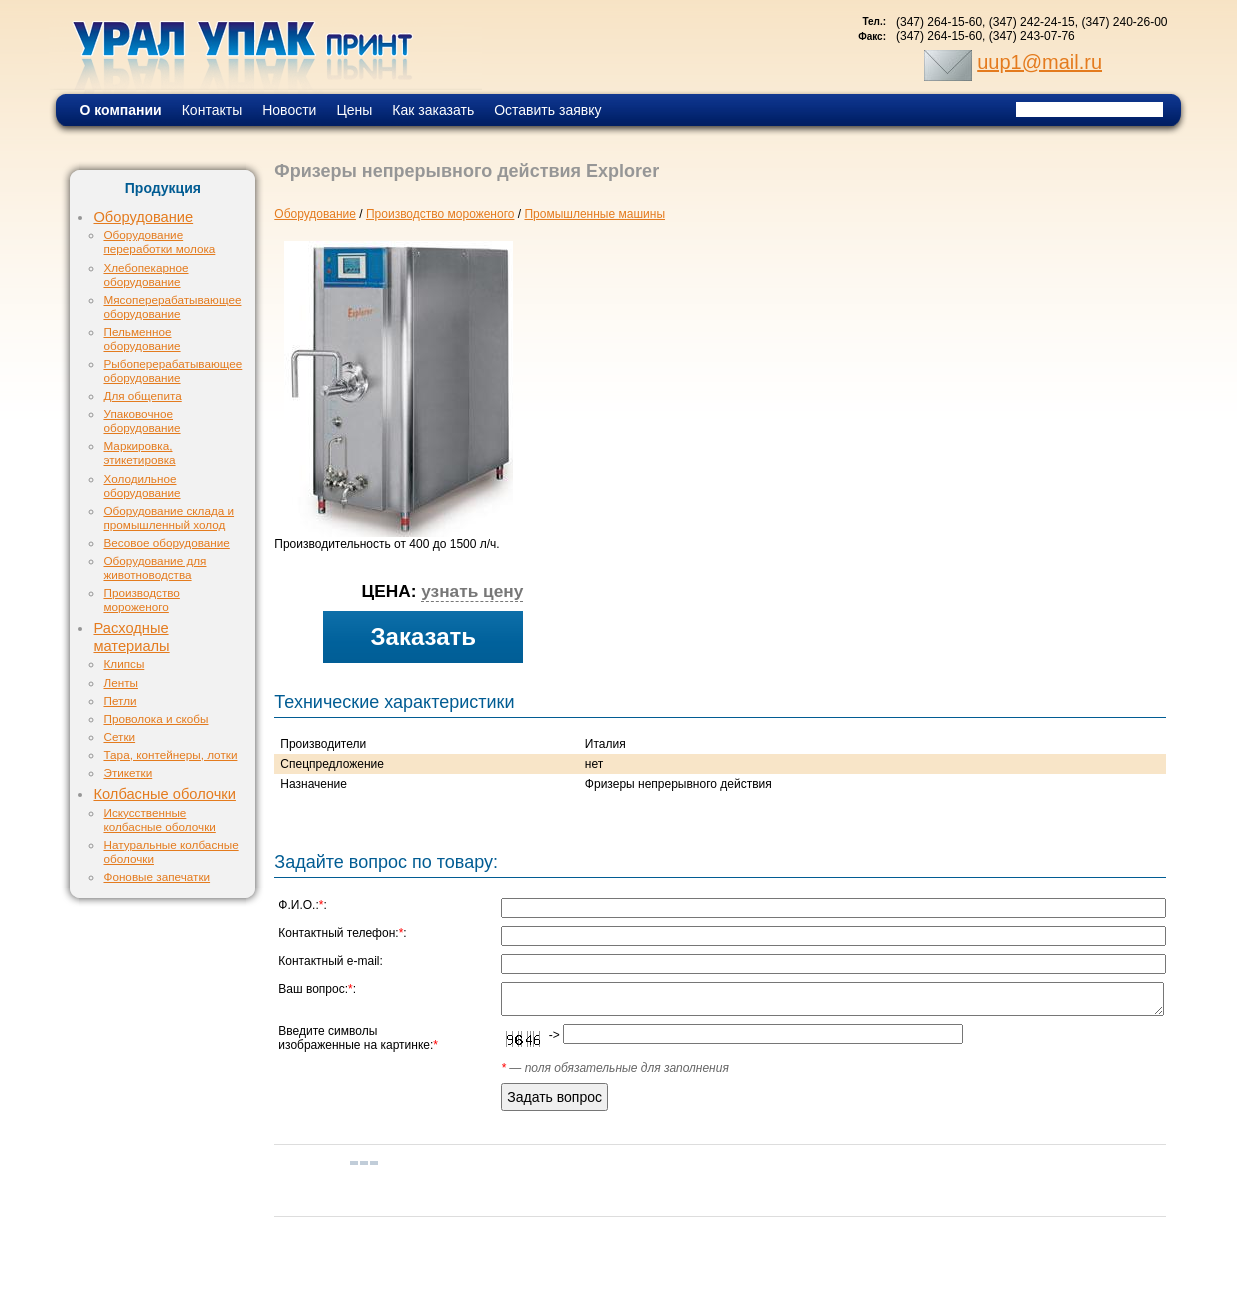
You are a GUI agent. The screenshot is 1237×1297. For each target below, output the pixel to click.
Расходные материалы (131, 637)
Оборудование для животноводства (154, 567)
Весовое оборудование (166, 542)
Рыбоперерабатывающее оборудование (172, 370)
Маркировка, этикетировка (139, 452)
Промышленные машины (594, 214)
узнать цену (472, 591)
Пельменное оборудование (141, 338)
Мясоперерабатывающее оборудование (172, 306)
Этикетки (127, 772)
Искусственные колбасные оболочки (159, 819)
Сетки (119, 736)
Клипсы (123, 663)
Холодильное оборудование (141, 485)
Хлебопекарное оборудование (145, 274)
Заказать (424, 636)
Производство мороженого (141, 599)
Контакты (212, 110)
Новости (289, 110)
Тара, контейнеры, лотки (170, 754)
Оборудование (143, 217)
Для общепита (142, 395)
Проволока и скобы (155, 718)
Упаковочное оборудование (141, 420)
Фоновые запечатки (156, 876)
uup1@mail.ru (1039, 62)
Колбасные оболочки (164, 794)
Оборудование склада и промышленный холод (168, 517)
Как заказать (433, 110)
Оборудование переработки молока (159, 241)
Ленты (120, 682)
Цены (354, 110)
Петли (119, 700)
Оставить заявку (547, 110)
